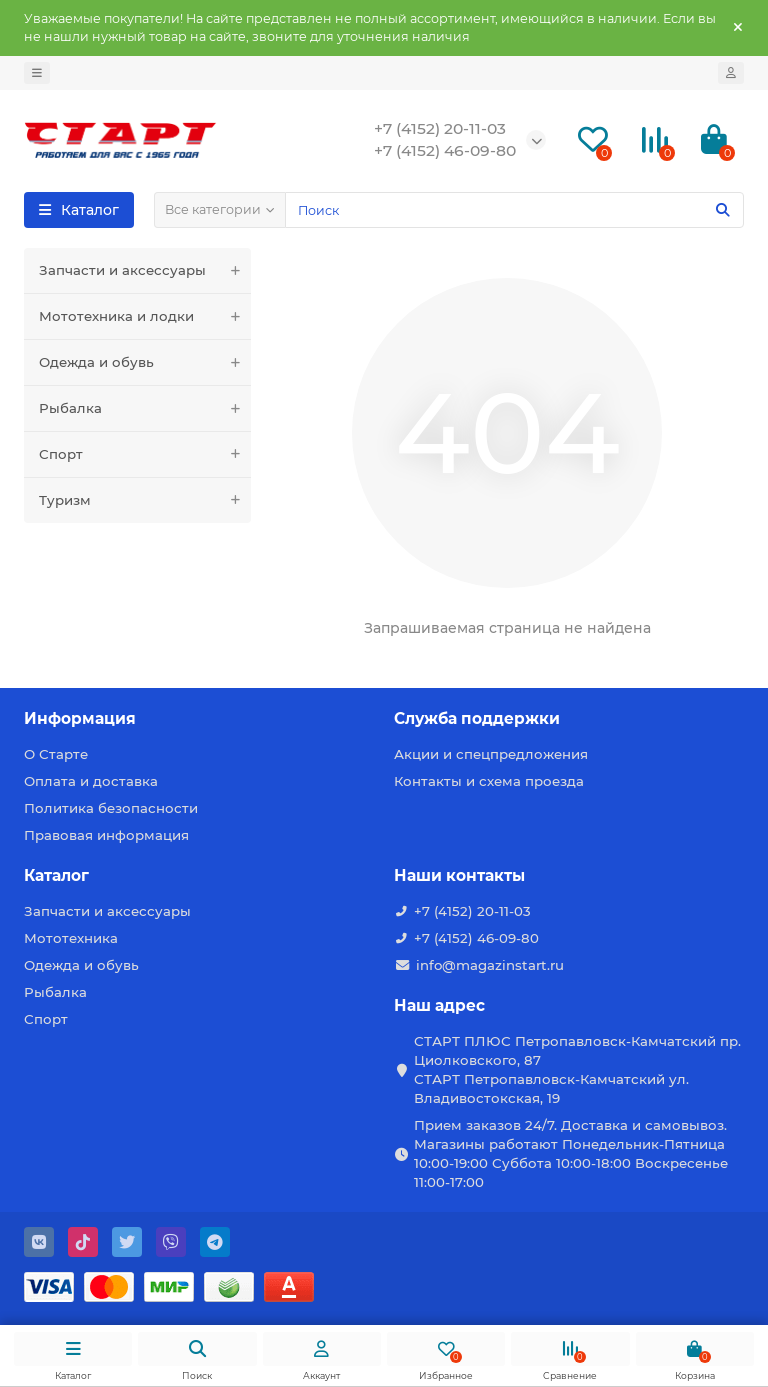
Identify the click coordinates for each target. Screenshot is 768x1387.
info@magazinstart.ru (490, 965)
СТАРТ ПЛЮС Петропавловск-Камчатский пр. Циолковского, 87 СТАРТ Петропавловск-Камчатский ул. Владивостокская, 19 (577, 1069)
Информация (80, 718)
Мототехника (71, 938)
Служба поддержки (477, 718)
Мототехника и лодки (145, 316)
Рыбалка (145, 408)
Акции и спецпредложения (491, 754)
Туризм (145, 500)
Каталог (56, 875)
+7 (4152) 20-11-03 (472, 911)
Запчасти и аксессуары (145, 270)
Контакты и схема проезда (489, 781)
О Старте (56, 754)
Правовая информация (106, 835)
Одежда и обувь (145, 362)
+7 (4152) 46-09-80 (476, 938)
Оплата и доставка (91, 781)
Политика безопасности (111, 808)
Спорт (145, 454)
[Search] (514, 210)
